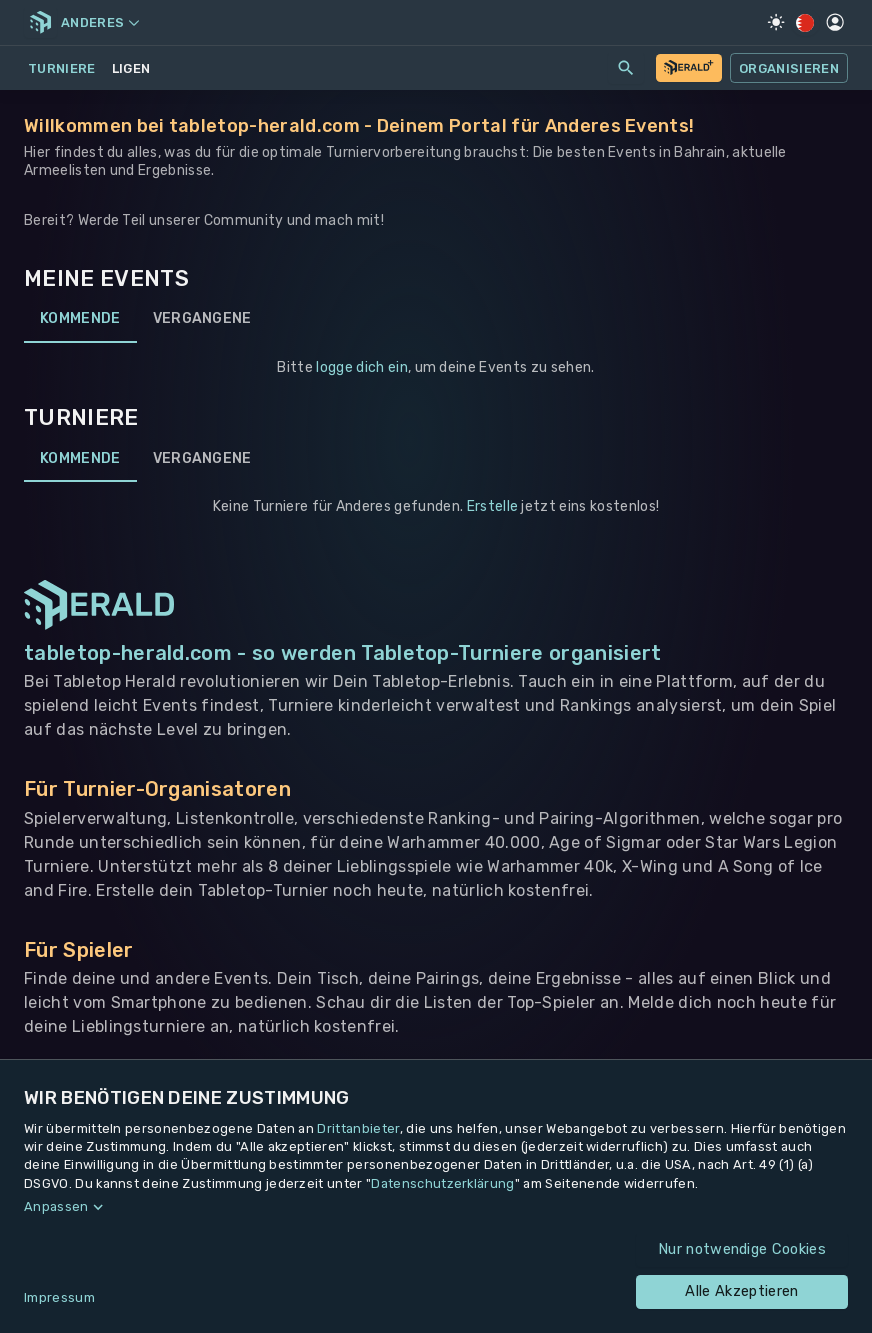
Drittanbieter (358, 1128)
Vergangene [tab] (202, 319)
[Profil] (835, 22)
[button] (436, 1207)
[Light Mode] (776, 22)
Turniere (62, 68)
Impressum (59, 1297)
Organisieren (789, 68)
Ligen (131, 68)
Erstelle (493, 506)
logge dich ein (361, 367)
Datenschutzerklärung (442, 1183)
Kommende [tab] (80, 319)
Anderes (100, 22)
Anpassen (56, 1206)
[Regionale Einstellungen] (805, 23)
